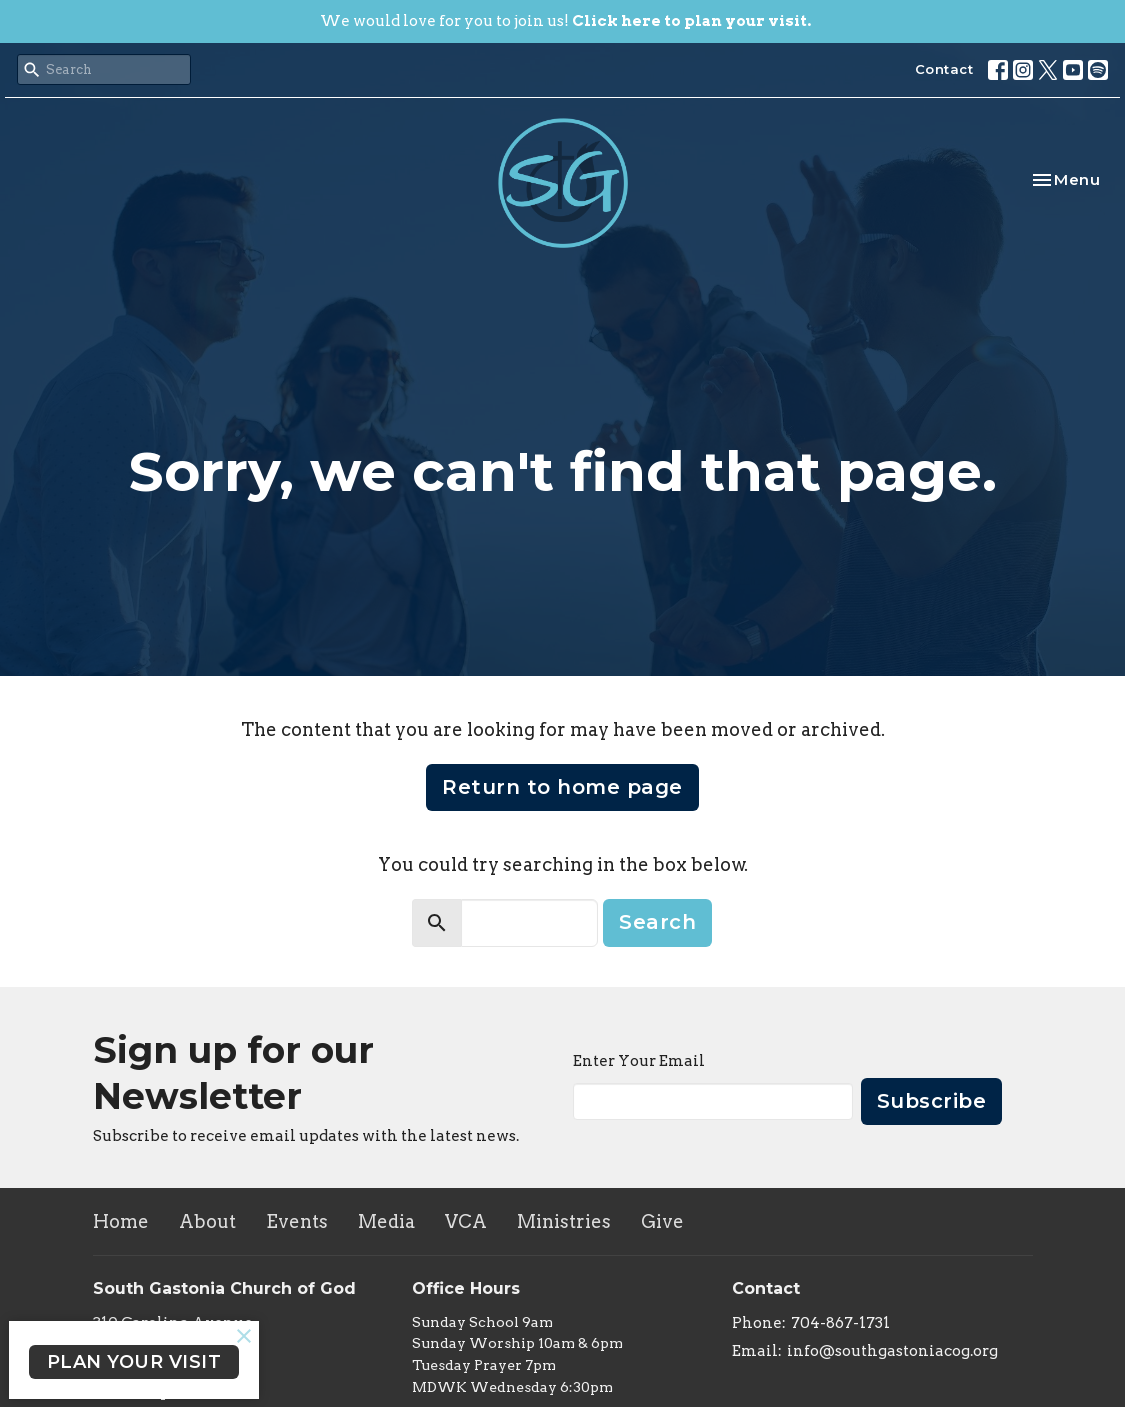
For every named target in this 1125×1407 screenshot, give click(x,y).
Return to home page (562, 787)
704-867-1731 (840, 1323)
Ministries (564, 1221)
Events (297, 1221)
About (207, 1221)
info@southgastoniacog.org (892, 1351)
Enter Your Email (639, 1061)
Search (657, 922)
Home (121, 1221)
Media (386, 1221)
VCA (466, 1221)
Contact (944, 69)
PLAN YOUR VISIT (134, 1362)
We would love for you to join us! (565, 21)
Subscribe (932, 1101)
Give (662, 1221)
